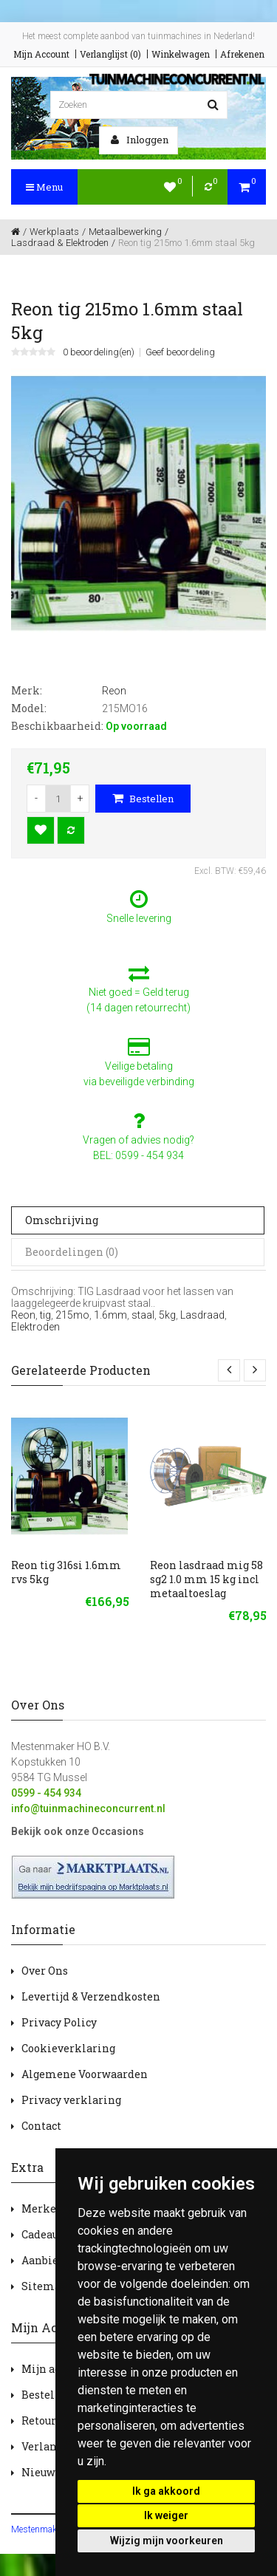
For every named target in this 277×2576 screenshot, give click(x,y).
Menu (44, 187)
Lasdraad (202, 1315)
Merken (42, 2208)
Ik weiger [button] (166, 2515)
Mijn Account (41, 53)
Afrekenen (242, 53)
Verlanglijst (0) (110, 53)
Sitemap (44, 2286)
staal (142, 1315)
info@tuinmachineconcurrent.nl (88, 1808)
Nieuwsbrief (53, 2472)
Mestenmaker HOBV (50, 2529)
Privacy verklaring (71, 2100)
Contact (41, 2126)
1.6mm (110, 1315)
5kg (167, 1315)
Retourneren (54, 2420)
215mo (72, 1315)
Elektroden (35, 1327)
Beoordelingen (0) (71, 1252)
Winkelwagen (180, 53)
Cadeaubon (49, 2234)
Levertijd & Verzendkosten (90, 1996)
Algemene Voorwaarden (84, 2074)
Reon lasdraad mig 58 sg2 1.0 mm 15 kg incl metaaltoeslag (206, 1579)
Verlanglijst (52, 2446)
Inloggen (139, 139)
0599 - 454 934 (46, 1793)
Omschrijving (61, 1220)
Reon (23, 1315)
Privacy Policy (59, 2022)
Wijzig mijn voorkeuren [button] (166, 2540)
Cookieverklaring (68, 2048)
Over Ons (44, 1971)
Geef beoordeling (180, 352)
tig (45, 1315)
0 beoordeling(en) (98, 352)
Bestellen (143, 798)
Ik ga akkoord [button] (166, 2491)
